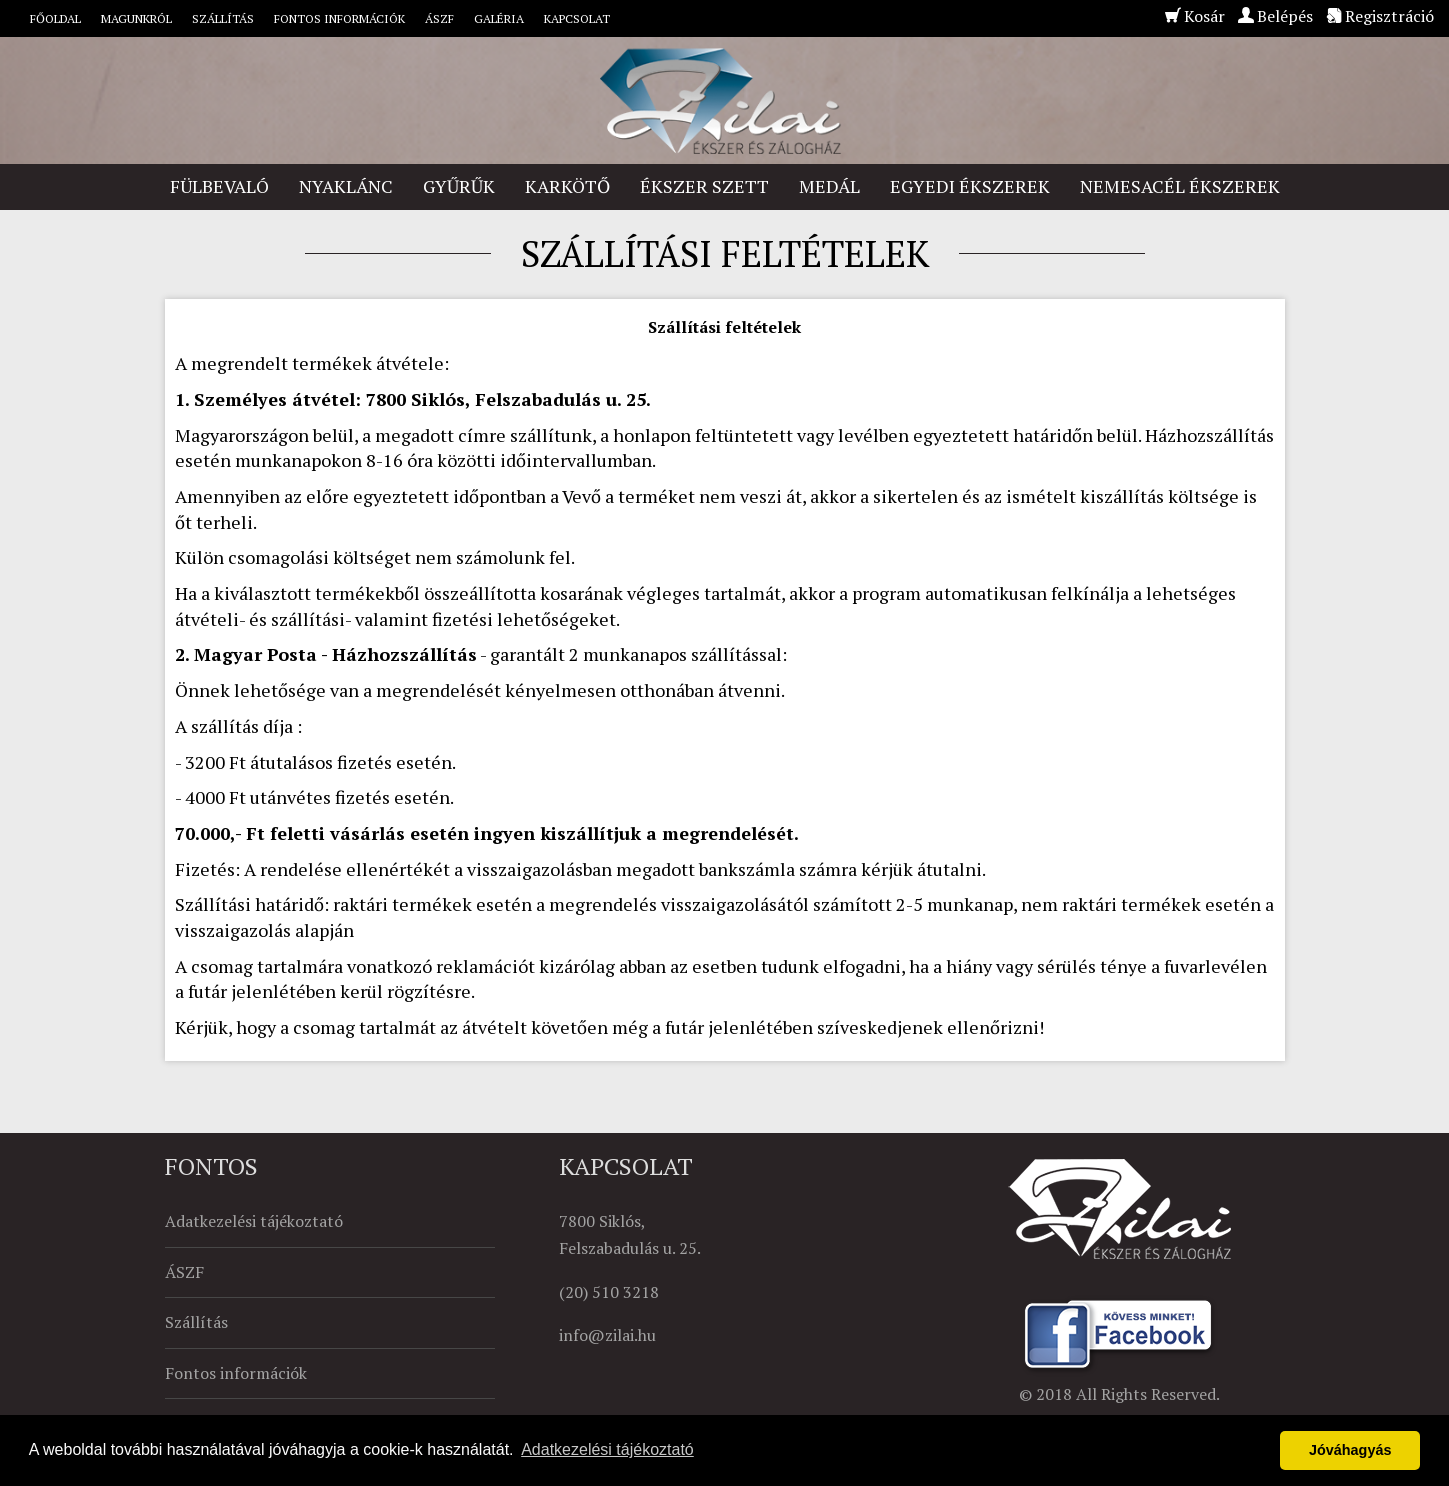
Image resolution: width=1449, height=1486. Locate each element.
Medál (829, 186)
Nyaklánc (346, 186)
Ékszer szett (704, 186)
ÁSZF (439, 18)
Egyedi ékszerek (970, 186)
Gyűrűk (459, 186)
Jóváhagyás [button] (1350, 1450)
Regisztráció (1389, 16)
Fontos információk (339, 18)
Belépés (1285, 16)
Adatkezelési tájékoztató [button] (607, 1449)
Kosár (1204, 16)
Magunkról (136, 18)
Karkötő (567, 186)
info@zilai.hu (607, 1335)
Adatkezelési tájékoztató (254, 1221)
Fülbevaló (219, 186)
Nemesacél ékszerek (1180, 186)
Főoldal (55, 18)
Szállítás (223, 18)
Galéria (499, 18)
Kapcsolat (577, 18)
